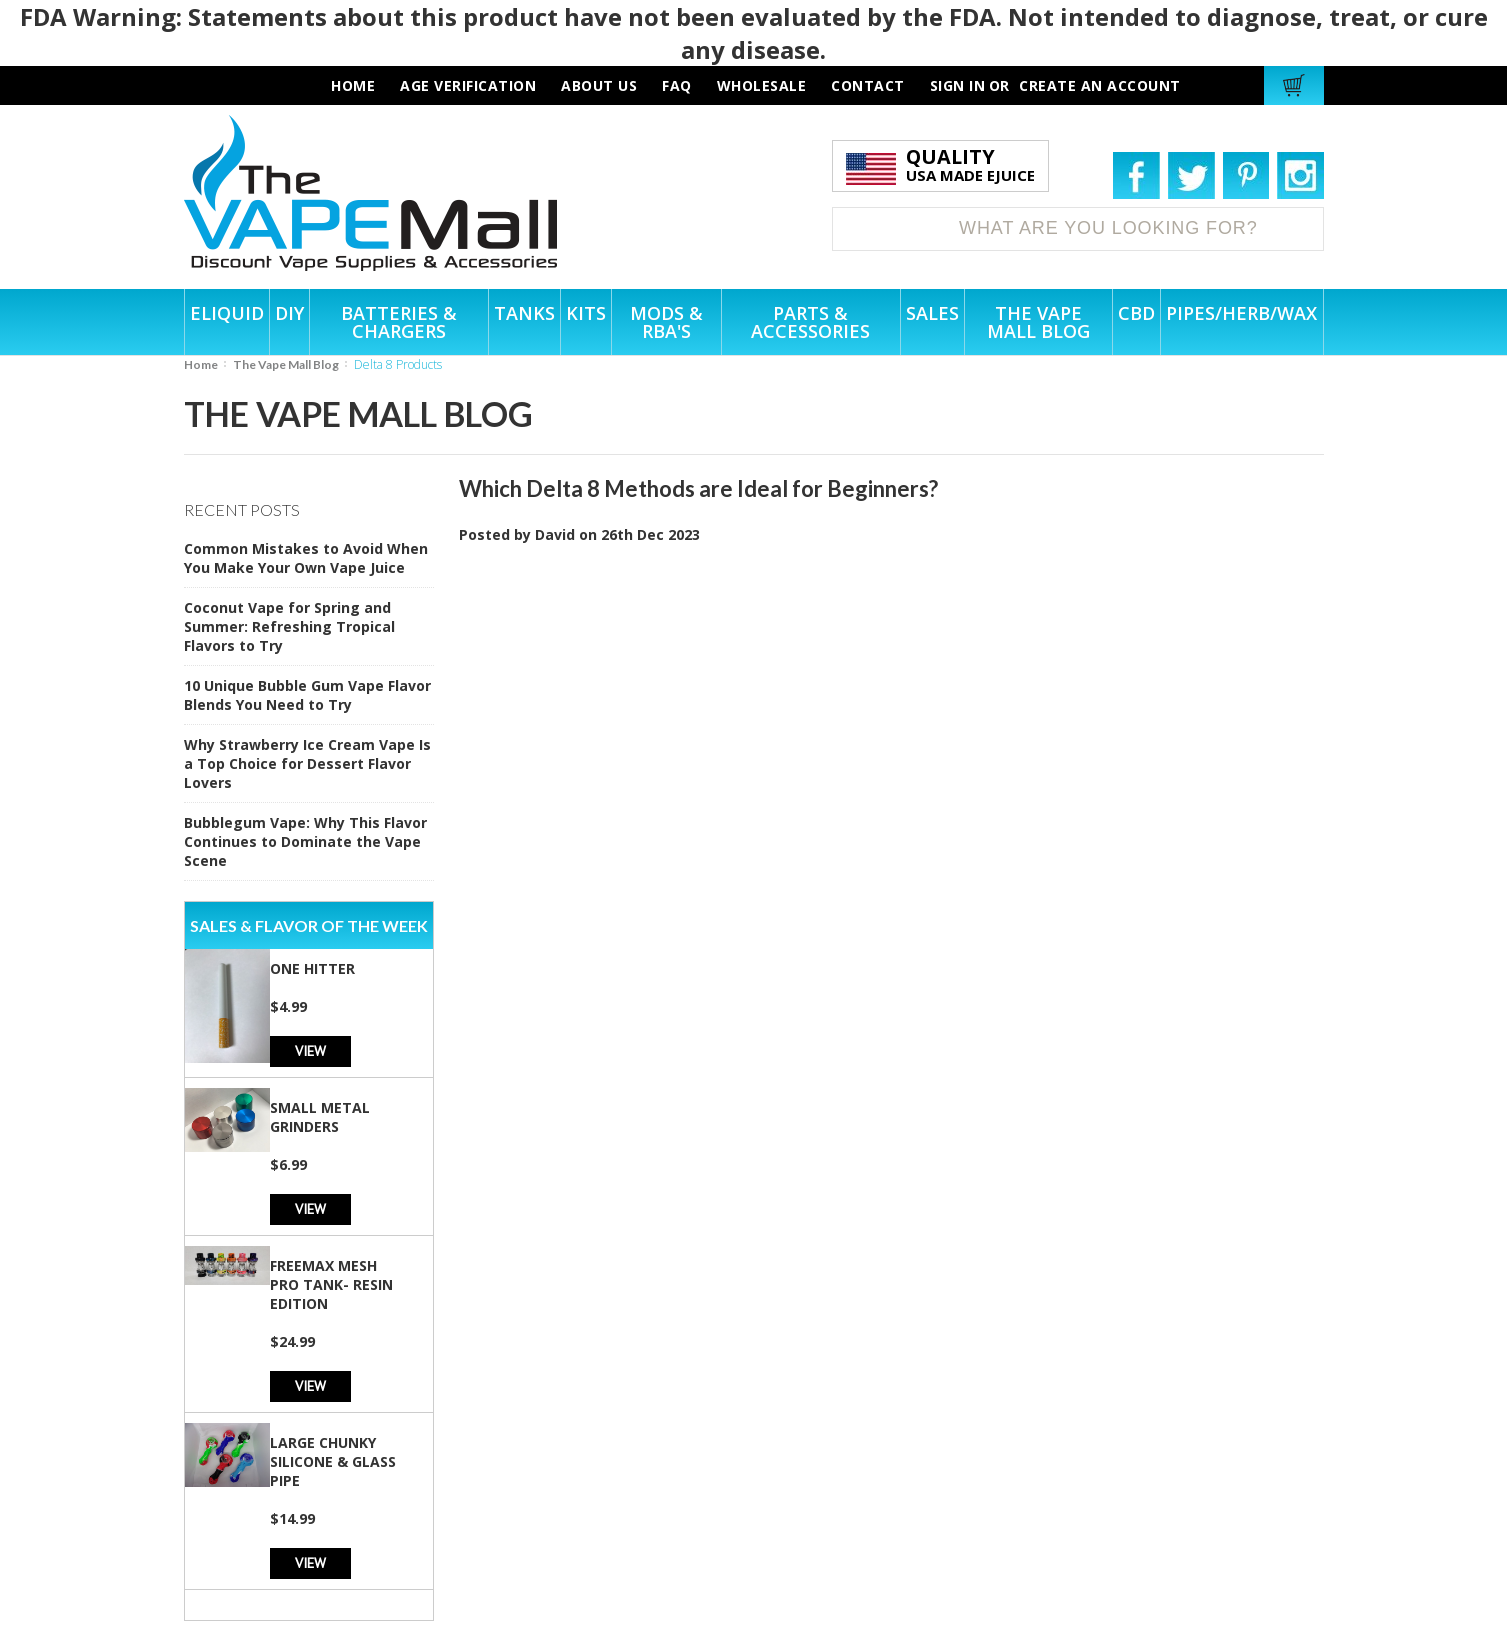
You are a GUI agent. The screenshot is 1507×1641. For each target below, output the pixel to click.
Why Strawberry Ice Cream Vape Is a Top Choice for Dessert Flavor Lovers (307, 763)
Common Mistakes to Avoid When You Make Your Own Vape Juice (306, 558)
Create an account (1100, 85)
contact (868, 85)
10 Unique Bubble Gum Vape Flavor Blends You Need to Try (307, 695)
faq (677, 85)
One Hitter (312, 968)
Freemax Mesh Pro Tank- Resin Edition (331, 1284)
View (310, 1050)
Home (201, 364)
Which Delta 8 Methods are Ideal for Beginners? (698, 488)
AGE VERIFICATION (468, 85)
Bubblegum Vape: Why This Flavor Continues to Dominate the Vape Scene (305, 841)
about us (599, 85)
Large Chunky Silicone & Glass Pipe (333, 1461)
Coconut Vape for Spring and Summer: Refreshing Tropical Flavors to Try (289, 626)
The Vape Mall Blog (286, 364)
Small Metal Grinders (320, 1117)
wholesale (762, 85)
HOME (353, 85)
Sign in (958, 85)
